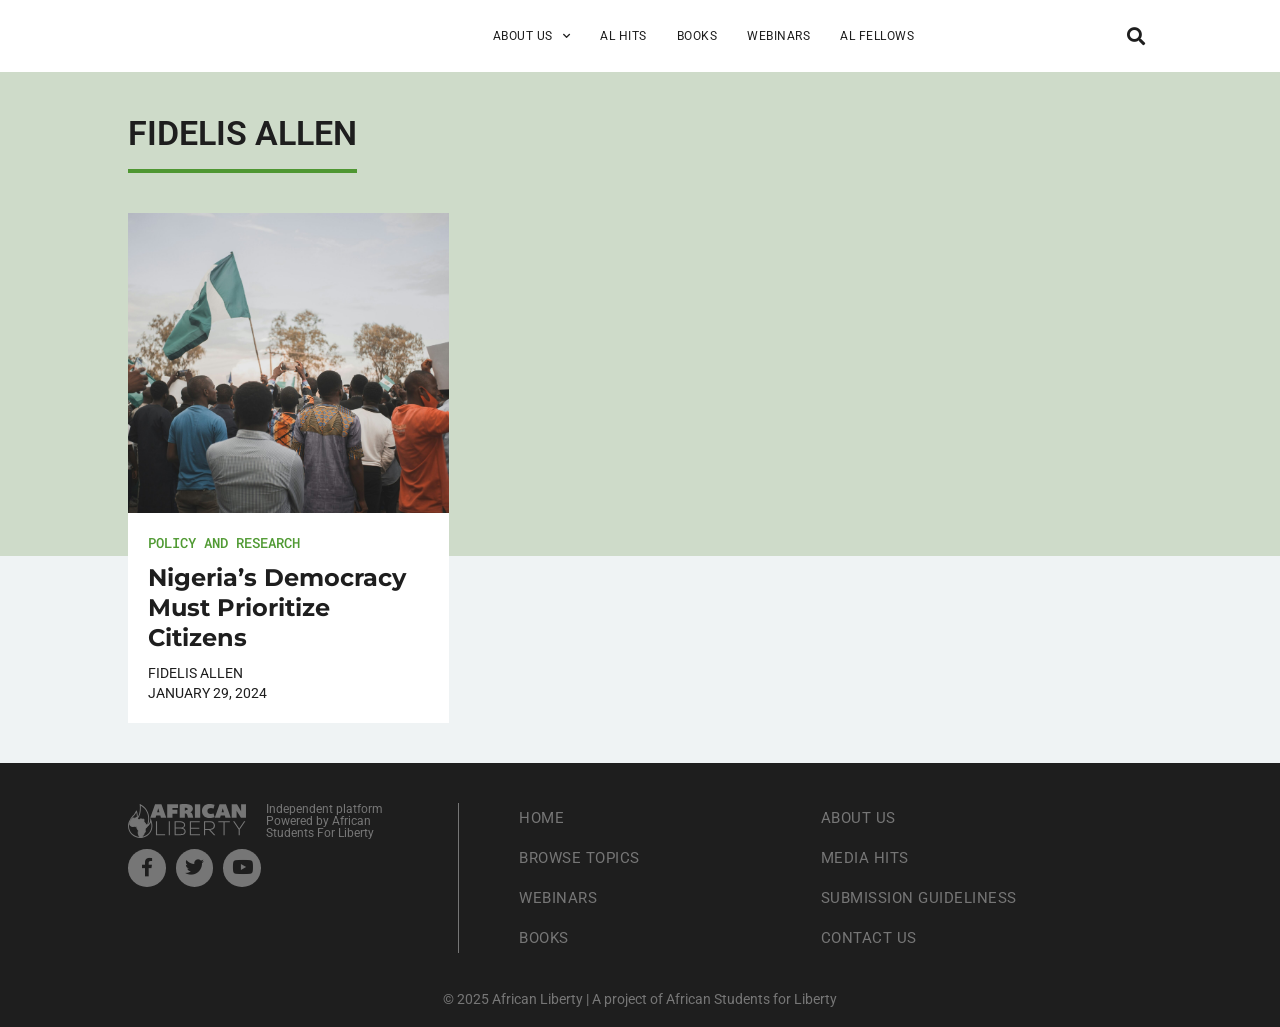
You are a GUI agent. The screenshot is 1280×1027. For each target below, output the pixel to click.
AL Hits (623, 36)
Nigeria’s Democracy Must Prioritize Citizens (277, 607)
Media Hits (867, 857)
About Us (532, 36)
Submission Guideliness (924, 897)
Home (542, 817)
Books (697, 36)
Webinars (778, 36)
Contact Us (871, 937)
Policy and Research (224, 542)
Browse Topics (584, 857)
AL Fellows (877, 36)
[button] (1135, 35)
